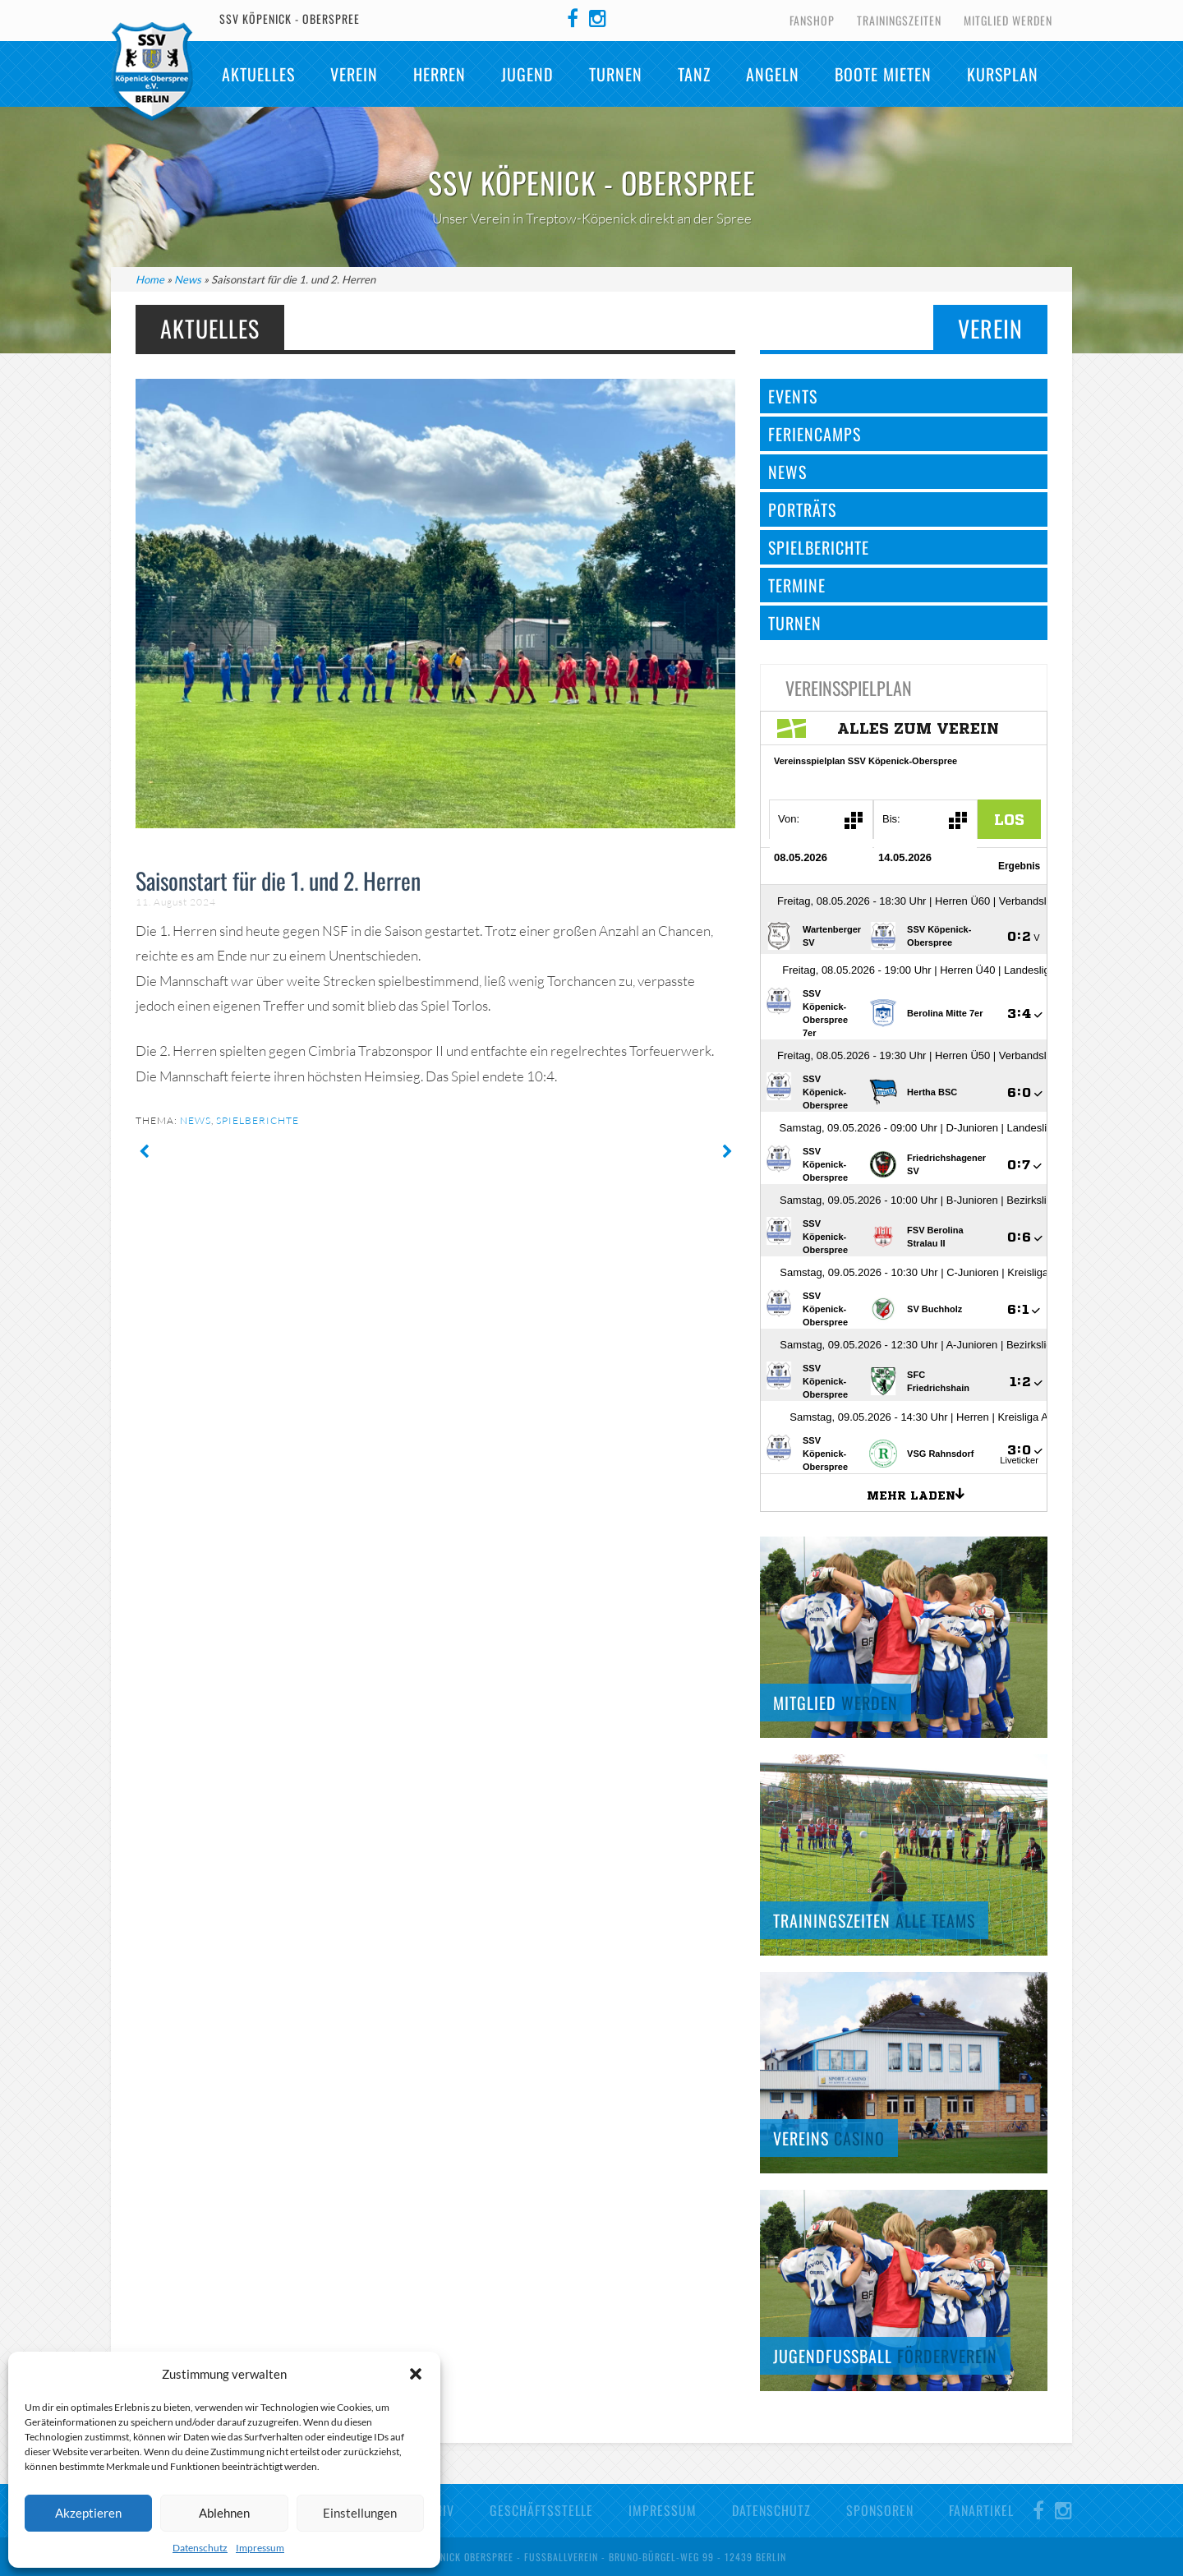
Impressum (260, 2547)
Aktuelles (258, 74)
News (187, 279)
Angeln (772, 74)
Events (792, 396)
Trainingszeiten (899, 20)
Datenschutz (200, 2547)
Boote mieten (883, 74)
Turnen (615, 74)
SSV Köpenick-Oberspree (152, 71)
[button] (415, 2374)
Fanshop (812, 20)
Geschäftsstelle (541, 2510)
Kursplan (1002, 74)
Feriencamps (814, 434)
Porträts (802, 509)
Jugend (527, 74)
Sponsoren (880, 2510)
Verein (354, 74)
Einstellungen (360, 2512)
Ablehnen (224, 2512)
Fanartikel (981, 2510)
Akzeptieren (88, 2512)
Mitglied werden (1008, 20)
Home (150, 279)
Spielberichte (257, 1120)
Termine (797, 585)
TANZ (694, 74)
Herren (439, 74)
